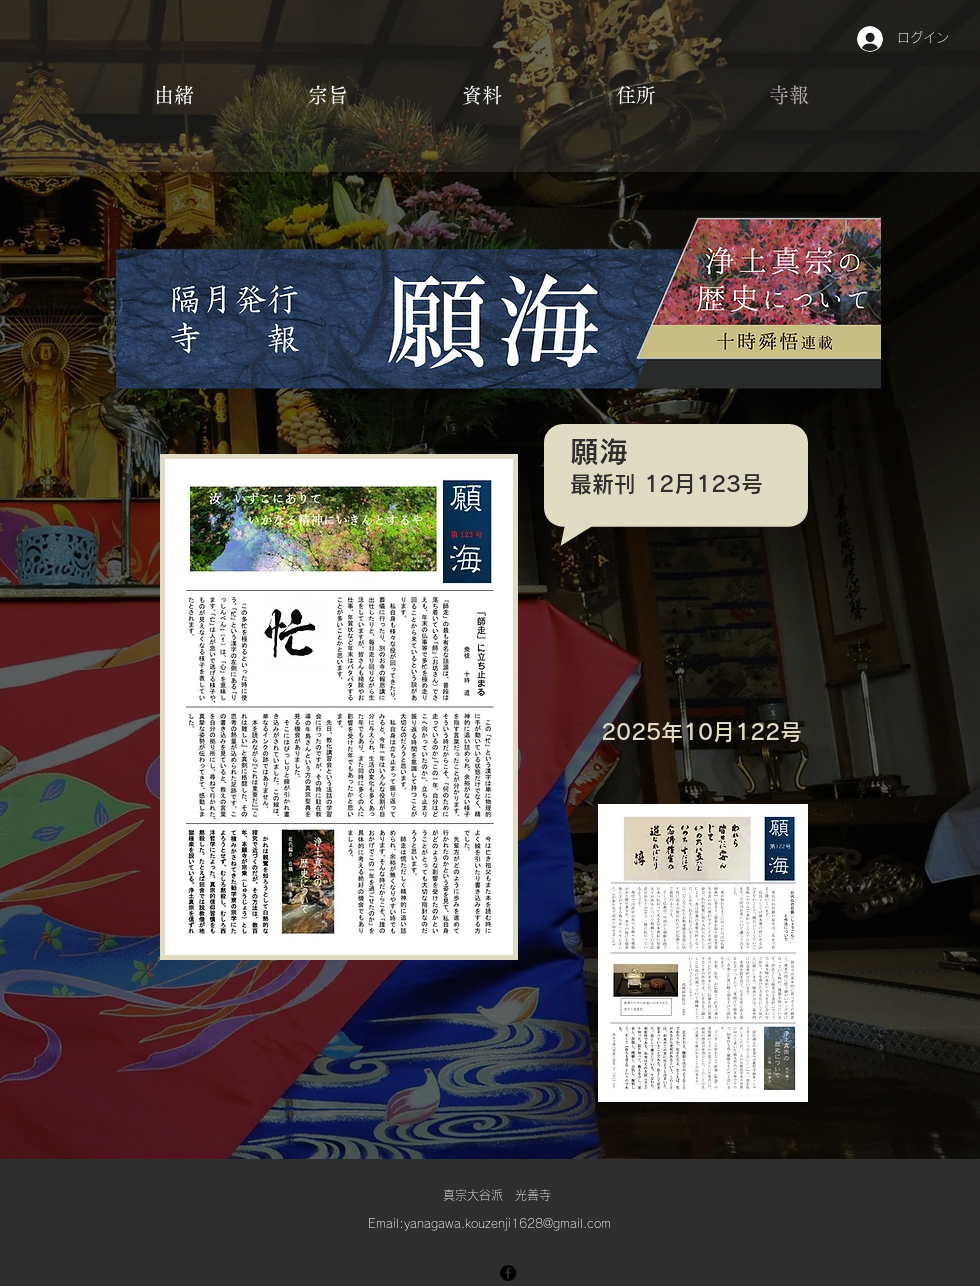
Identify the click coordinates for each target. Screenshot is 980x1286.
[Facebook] (508, 1273)
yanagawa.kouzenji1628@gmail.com (507, 1223)
